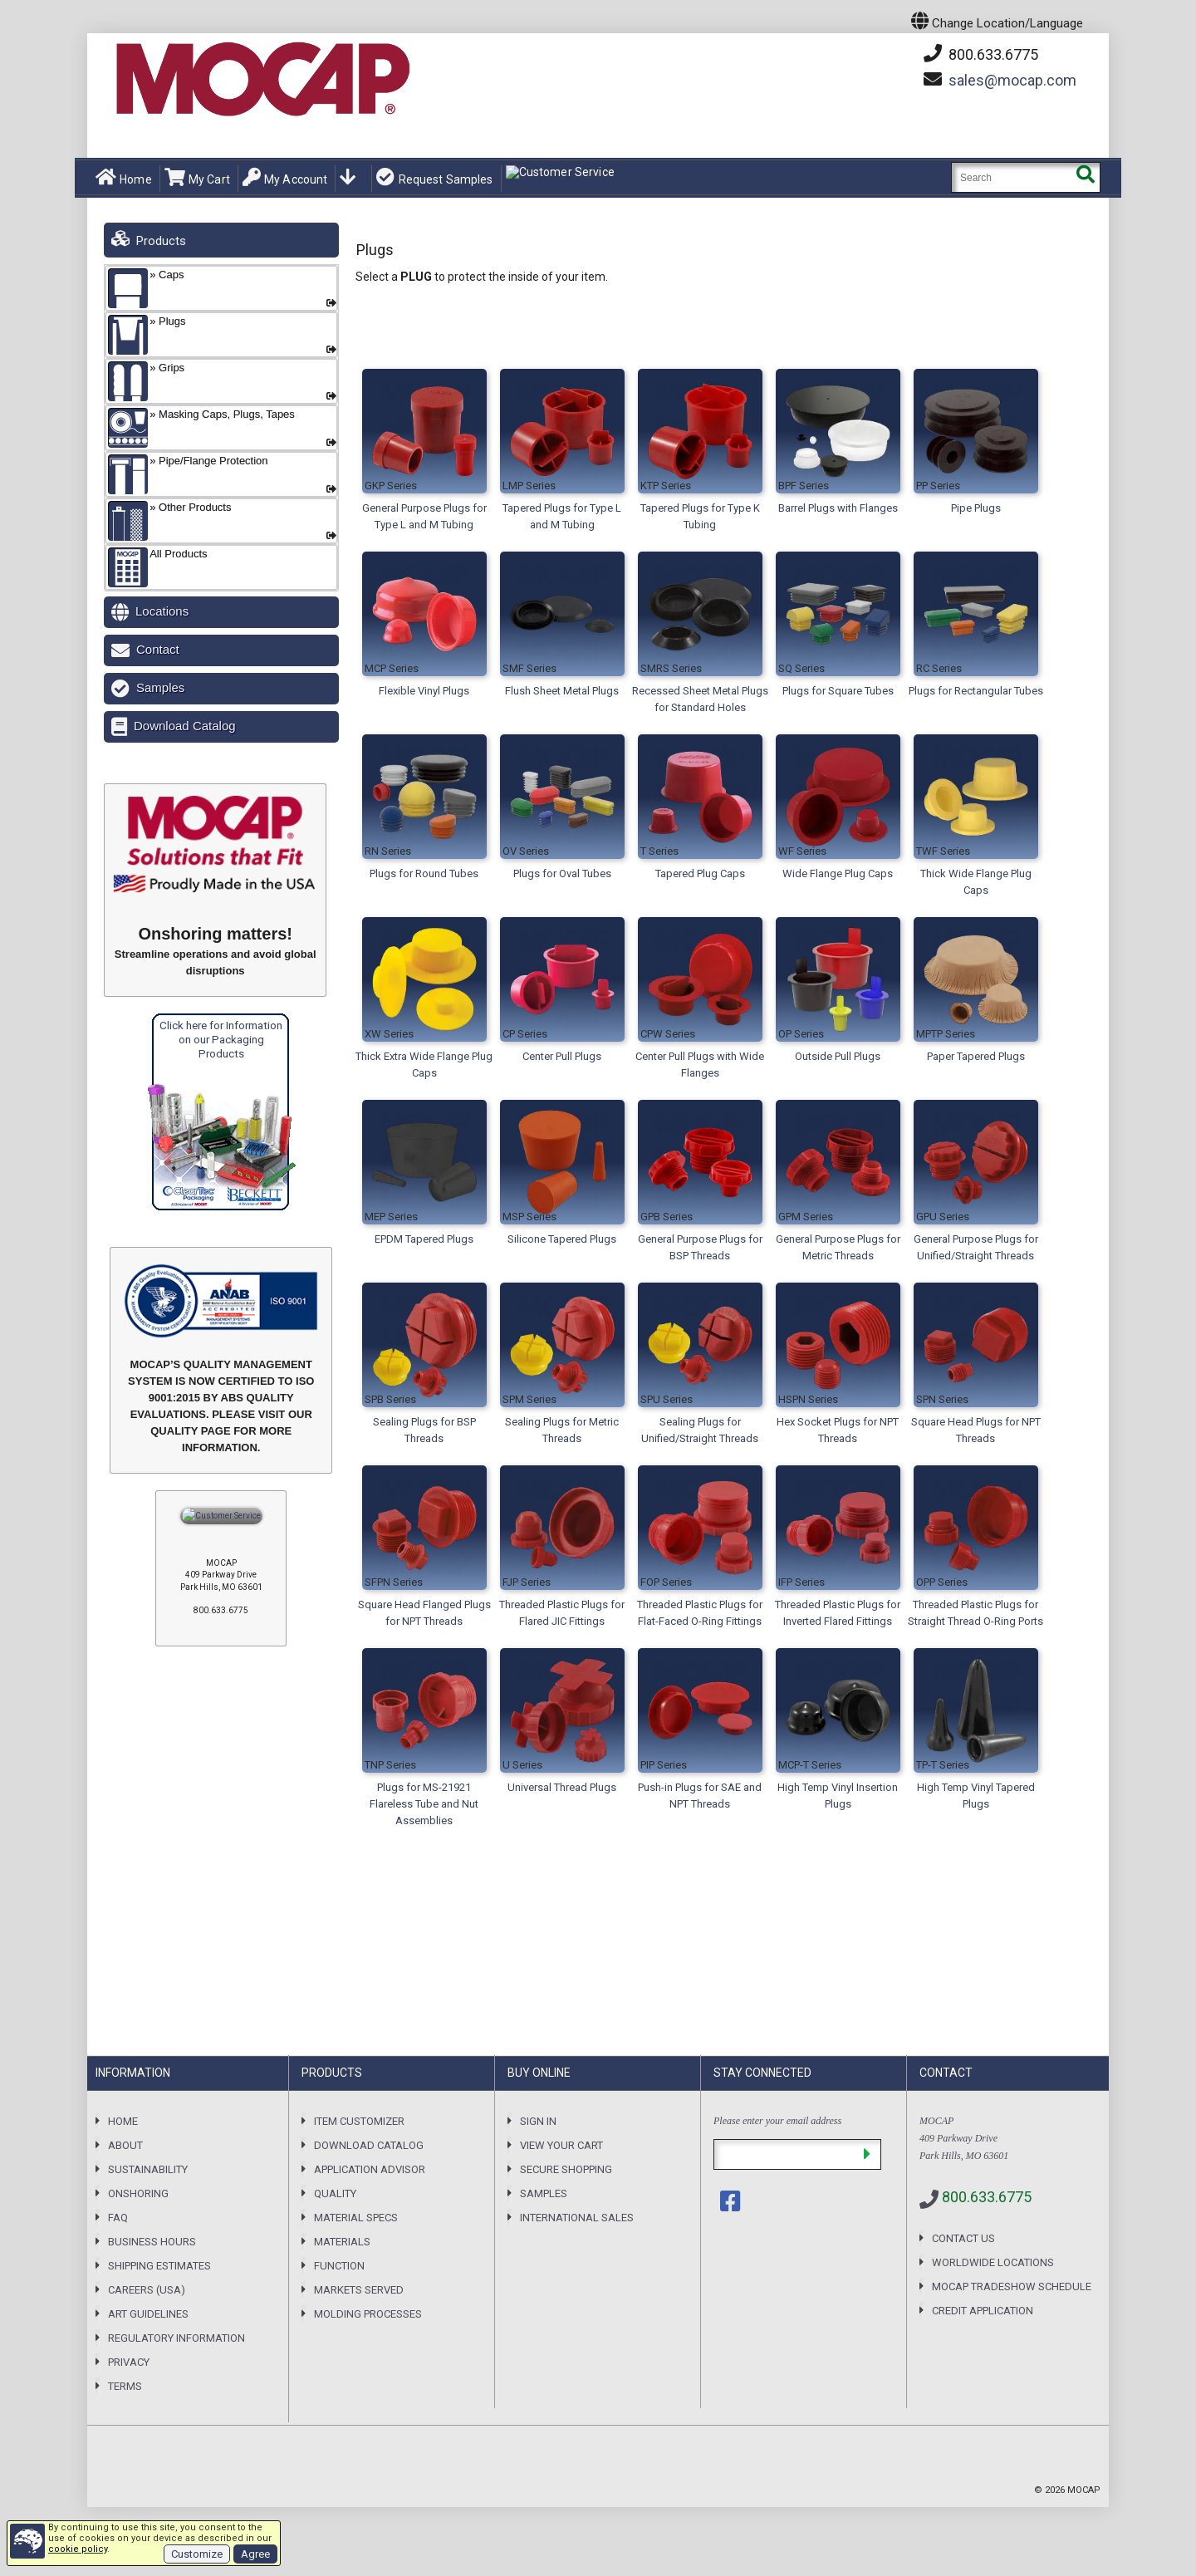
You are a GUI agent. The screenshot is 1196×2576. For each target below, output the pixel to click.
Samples (160, 687)
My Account (285, 178)
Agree (255, 2554)
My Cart (197, 178)
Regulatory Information (176, 2338)
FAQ (118, 2217)
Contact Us (963, 2238)
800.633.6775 (981, 54)
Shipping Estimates (159, 2266)
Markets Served (359, 2290)
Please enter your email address (777, 2121)
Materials (342, 2241)
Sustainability (148, 2169)
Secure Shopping (566, 2169)
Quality (335, 2193)
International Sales (577, 2217)
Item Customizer (359, 2121)
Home (124, 178)
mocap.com (1012, 80)
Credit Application (982, 2310)
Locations (162, 611)
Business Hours (152, 2241)
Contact (157, 649)
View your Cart (561, 2145)
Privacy (129, 2362)
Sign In (538, 2121)
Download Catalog (185, 726)
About (125, 2145)
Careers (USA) (146, 2290)
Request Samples (434, 178)
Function (339, 2266)
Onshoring (138, 2193)
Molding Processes (368, 2314)
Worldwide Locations (993, 2262)
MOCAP (1083, 2490)
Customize (197, 2554)
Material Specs (356, 2217)
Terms (125, 2386)
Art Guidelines (148, 2314)
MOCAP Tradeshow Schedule (1011, 2286)
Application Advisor (369, 2169)
